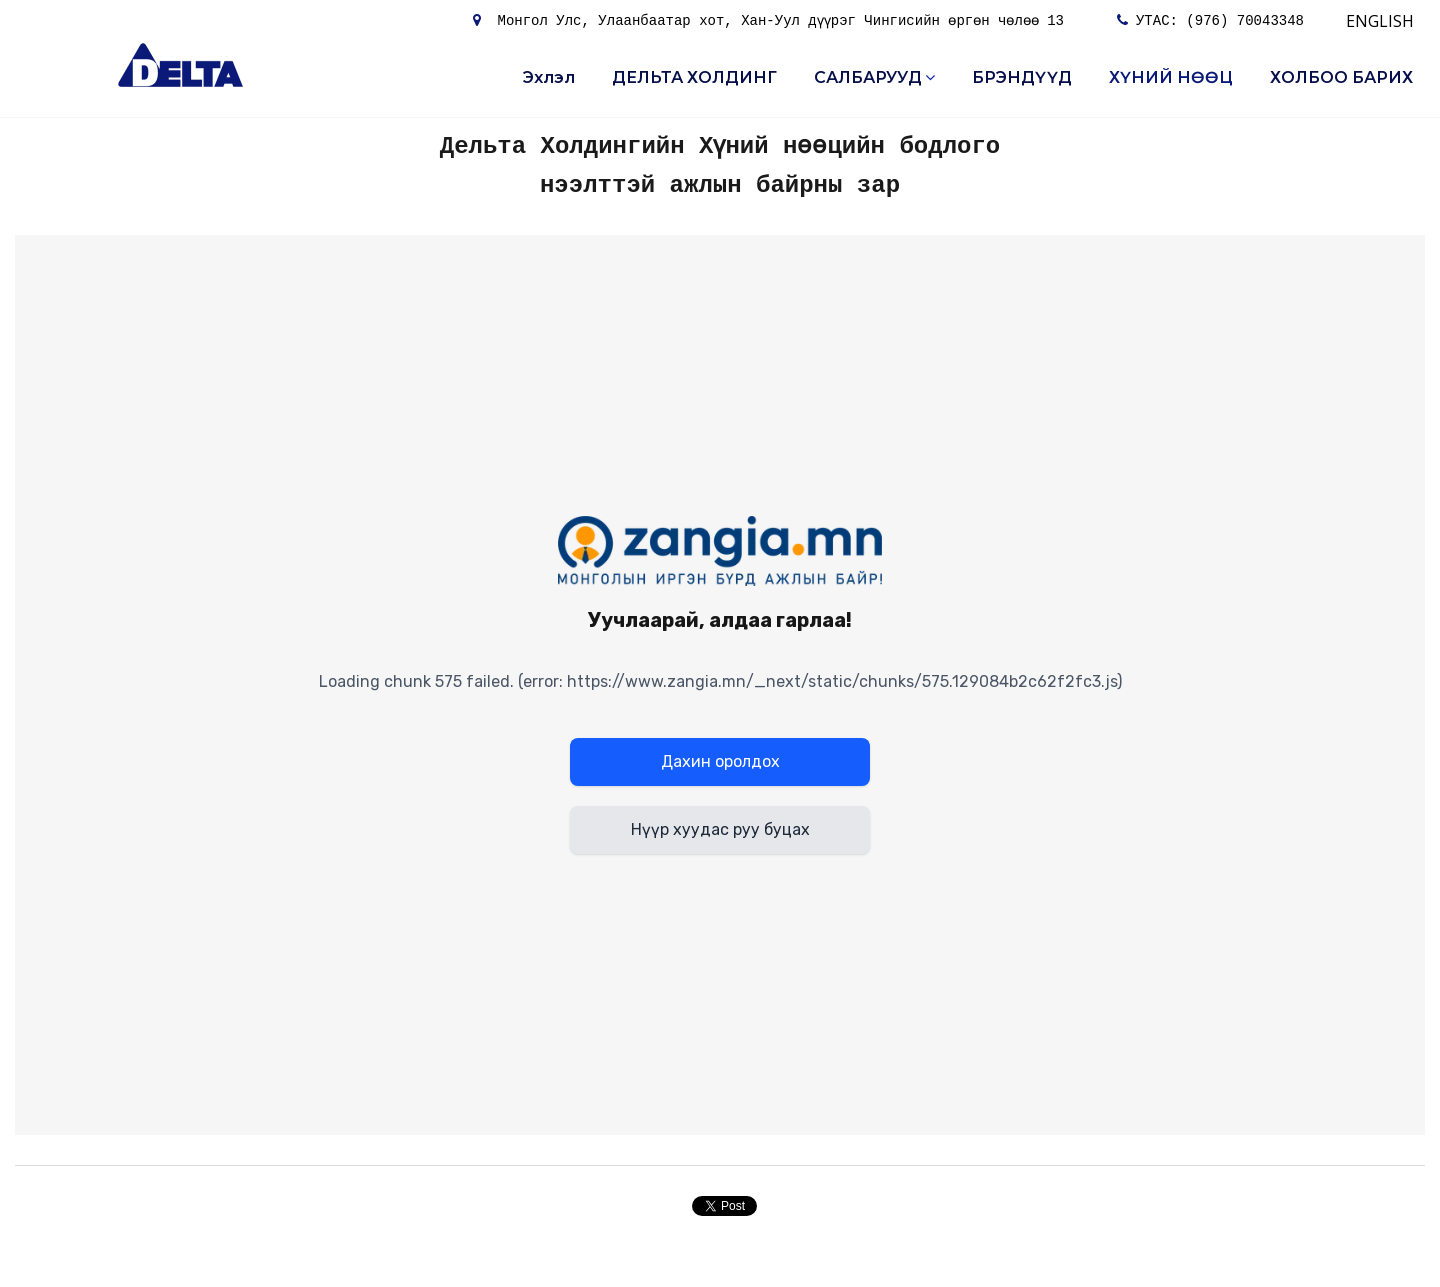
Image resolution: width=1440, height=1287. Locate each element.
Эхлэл (549, 77)
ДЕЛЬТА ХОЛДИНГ (694, 77)
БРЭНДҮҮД (1022, 77)
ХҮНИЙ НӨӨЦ (1171, 77)
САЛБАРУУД (874, 77)
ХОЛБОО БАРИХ (1341, 77)
